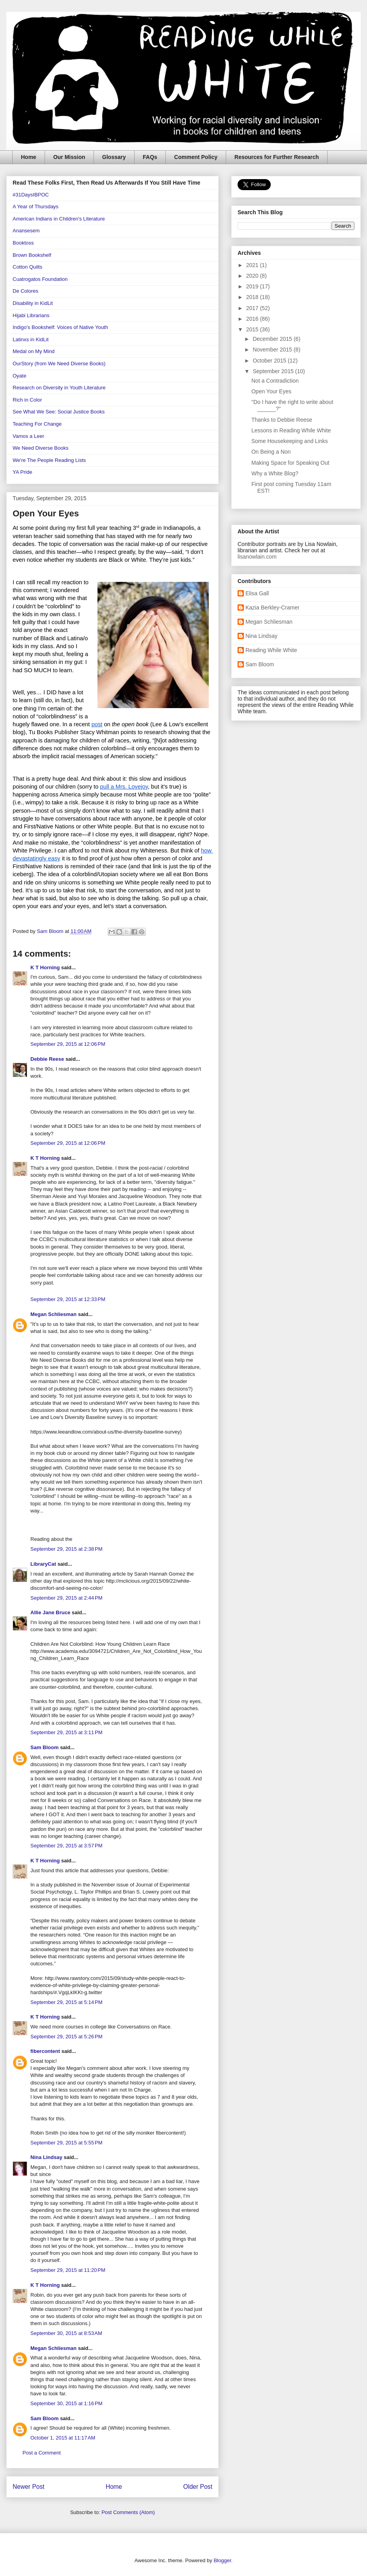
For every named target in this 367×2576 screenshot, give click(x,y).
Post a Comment (41, 2453)
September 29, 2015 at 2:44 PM (66, 1598)
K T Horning (45, 967)
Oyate (19, 376)
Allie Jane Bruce (50, 1612)
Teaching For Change (37, 424)
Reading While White (271, 650)
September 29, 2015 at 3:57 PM (66, 1846)
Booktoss (23, 243)
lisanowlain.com (257, 556)
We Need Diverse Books (40, 448)
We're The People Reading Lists (49, 460)
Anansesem (26, 231)
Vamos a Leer (28, 436)
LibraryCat (43, 1564)
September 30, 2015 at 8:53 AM (66, 2333)
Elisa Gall (257, 593)
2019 (253, 286)
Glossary (114, 157)
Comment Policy (195, 157)
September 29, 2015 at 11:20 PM (67, 2270)
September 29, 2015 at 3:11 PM (66, 1732)
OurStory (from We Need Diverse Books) (59, 363)
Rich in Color (27, 400)
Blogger (222, 2560)
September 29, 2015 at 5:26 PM (66, 2036)
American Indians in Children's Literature (59, 219)
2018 (253, 297)
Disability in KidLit (33, 303)
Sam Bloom (44, 1747)
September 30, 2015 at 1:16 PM (66, 2403)
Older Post (197, 2486)
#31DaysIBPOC (31, 195)
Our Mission (69, 157)
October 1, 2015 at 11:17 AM (62, 2438)
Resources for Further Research (276, 157)
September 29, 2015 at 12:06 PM (67, 1044)
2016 (253, 319)
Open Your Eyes (271, 391)
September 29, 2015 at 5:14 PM (66, 2002)
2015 (253, 329)
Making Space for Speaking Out (290, 463)
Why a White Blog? (274, 473)
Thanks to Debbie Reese (281, 420)
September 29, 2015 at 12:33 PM (67, 1299)
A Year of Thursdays (35, 206)
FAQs (150, 157)
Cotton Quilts (27, 267)
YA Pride (22, 472)
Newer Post (29, 2486)
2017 (253, 308)
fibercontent (45, 2051)
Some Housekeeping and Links (289, 441)
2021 (253, 265)
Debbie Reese (47, 1059)
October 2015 (270, 360)
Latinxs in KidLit (31, 339)
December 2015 (273, 339)
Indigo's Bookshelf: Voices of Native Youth (60, 327)
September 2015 (274, 371)
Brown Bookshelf (32, 255)
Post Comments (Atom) (128, 2512)
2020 (253, 276)
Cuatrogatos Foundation (40, 279)
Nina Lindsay (46, 2157)
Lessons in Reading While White (291, 430)
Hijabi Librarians (31, 315)
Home (28, 157)
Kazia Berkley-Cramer (272, 607)
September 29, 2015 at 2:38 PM (66, 1549)
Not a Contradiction (275, 381)
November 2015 (273, 349)
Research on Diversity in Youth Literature (59, 388)
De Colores (25, 291)
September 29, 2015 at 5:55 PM (66, 2143)
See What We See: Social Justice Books (59, 412)
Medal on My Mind (33, 351)
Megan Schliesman (53, 1314)
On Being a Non (271, 452)
